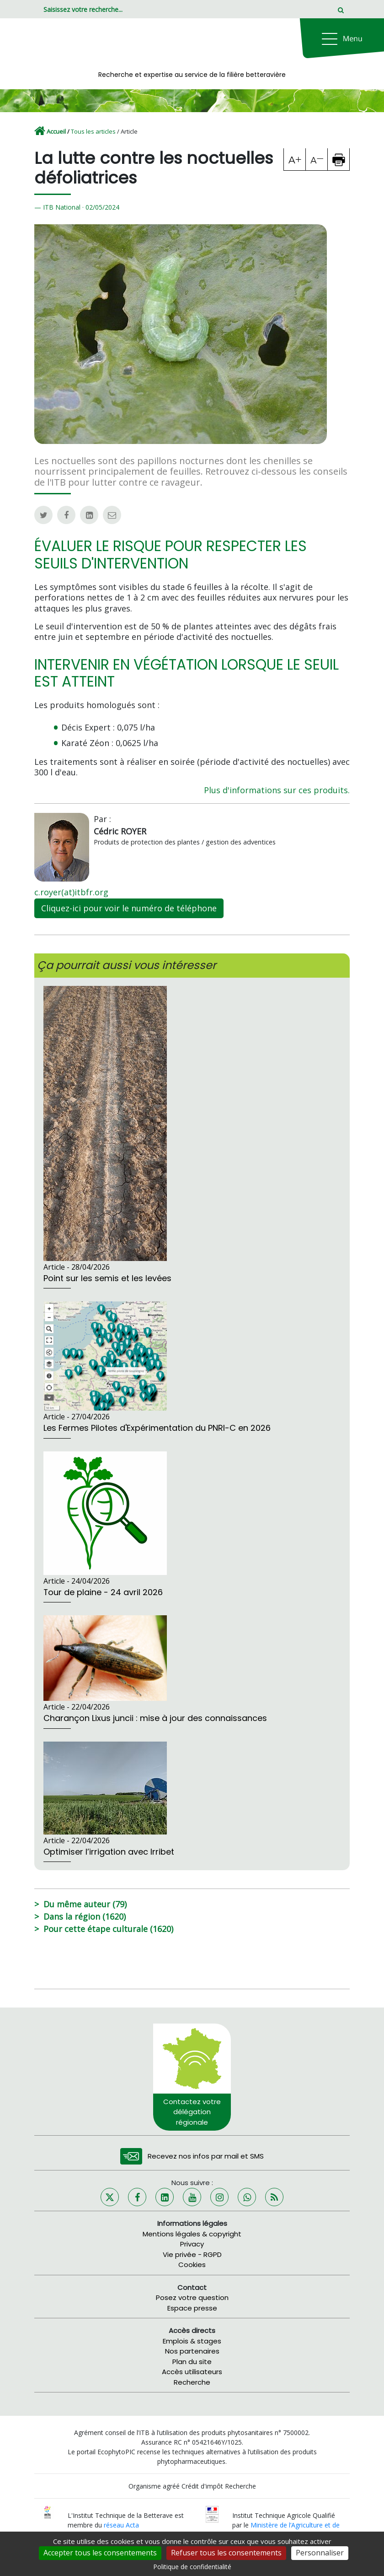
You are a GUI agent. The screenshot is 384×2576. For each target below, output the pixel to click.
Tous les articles (93, 131)
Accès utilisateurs (192, 2371)
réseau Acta (121, 2525)
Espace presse (192, 2308)
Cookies (192, 2264)
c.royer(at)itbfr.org (71, 892)
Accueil (56, 131)
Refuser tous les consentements (226, 2553)
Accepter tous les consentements (100, 2553)
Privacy (192, 2244)
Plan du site (192, 2361)
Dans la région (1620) (84, 1916)
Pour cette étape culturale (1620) (108, 1928)
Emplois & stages (192, 2341)
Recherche (192, 2382)
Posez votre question (192, 2297)
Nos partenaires (192, 2351)
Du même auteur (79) (85, 1904)
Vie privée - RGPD (192, 2254)
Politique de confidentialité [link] (192, 2566)
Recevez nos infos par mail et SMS (206, 2156)
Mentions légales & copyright (192, 2234)
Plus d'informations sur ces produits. (277, 790)
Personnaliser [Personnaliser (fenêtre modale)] (320, 2553)
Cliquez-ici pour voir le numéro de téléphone (129, 908)
